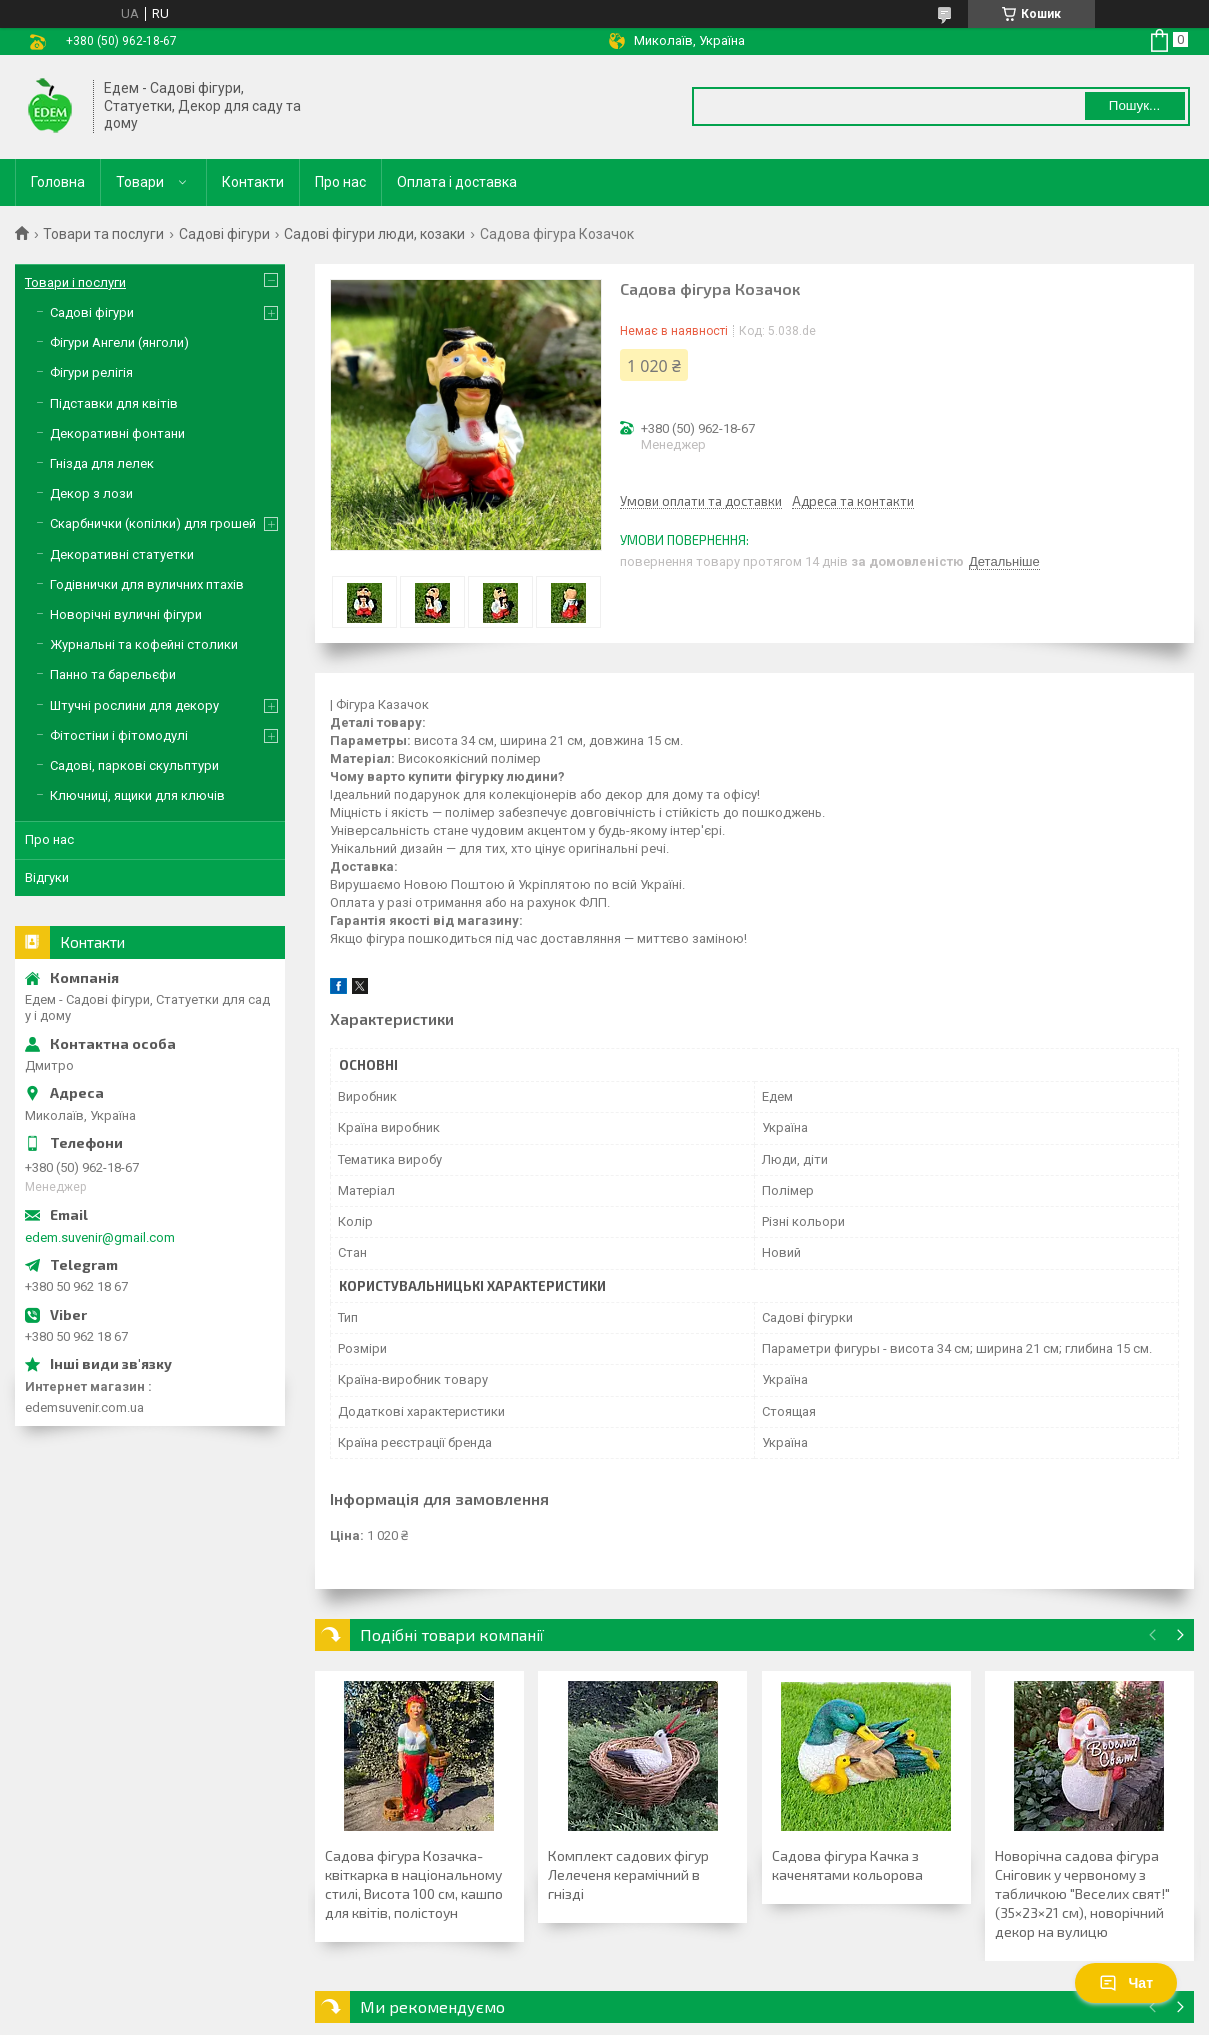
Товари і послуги (75, 282)
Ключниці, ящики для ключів (137, 795)
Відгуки (47, 877)
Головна (58, 182)
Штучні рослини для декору (134, 705)
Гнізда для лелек (102, 463)
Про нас (340, 182)
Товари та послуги (103, 234)
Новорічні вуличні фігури (126, 614)
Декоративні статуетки (122, 554)
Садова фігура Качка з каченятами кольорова (847, 1865)
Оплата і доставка (457, 182)
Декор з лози (91, 493)
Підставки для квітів (114, 403)
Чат (1126, 1983)
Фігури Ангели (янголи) (119, 342)
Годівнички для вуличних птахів (147, 584)
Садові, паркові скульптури (134, 765)
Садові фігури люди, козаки (374, 234)
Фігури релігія (91, 372)
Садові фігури (224, 234)
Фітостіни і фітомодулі (119, 735)
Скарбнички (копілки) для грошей (153, 523)
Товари (140, 182)
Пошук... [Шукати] (1134, 105)
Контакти (253, 182)
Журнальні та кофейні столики (144, 644)
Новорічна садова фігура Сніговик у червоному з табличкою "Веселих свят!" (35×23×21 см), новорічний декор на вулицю (1082, 1893)
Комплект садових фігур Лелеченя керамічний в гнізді (628, 1874)
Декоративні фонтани (117, 433)
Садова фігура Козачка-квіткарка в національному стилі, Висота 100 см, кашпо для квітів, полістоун (414, 1884)
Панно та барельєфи (113, 674)
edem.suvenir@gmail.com (100, 1237)
